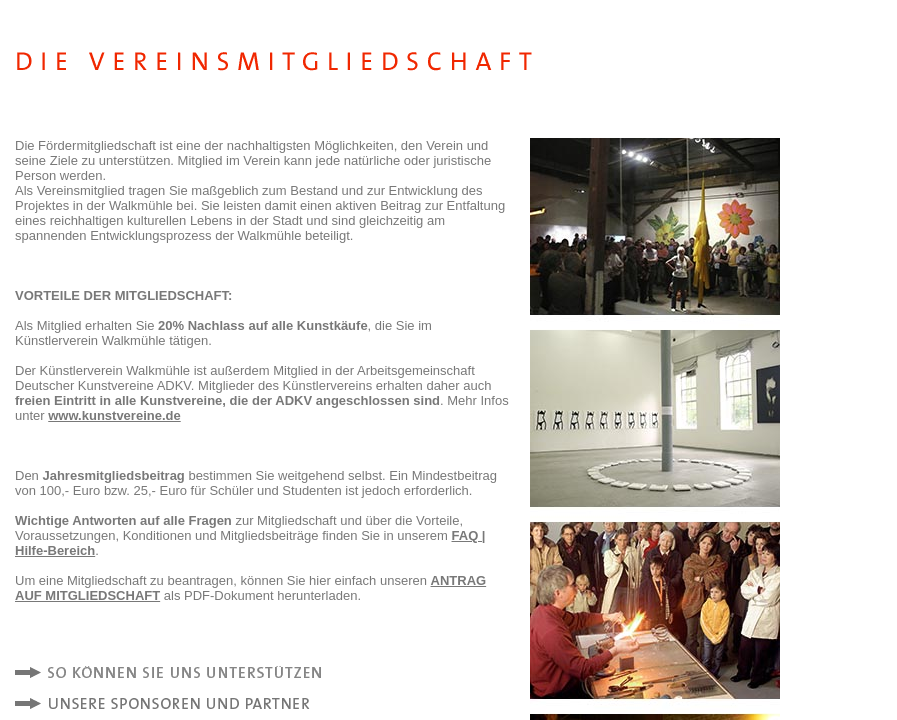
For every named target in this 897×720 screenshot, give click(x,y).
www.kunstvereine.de (114, 415)
